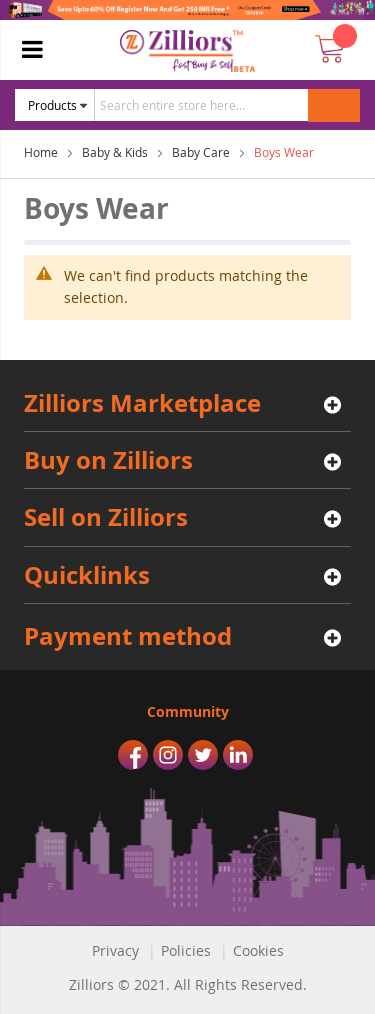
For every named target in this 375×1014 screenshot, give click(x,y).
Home (41, 152)
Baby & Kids (115, 152)
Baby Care (201, 152)
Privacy (115, 950)
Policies (186, 950)
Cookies (258, 950)
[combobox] (221, 105)
